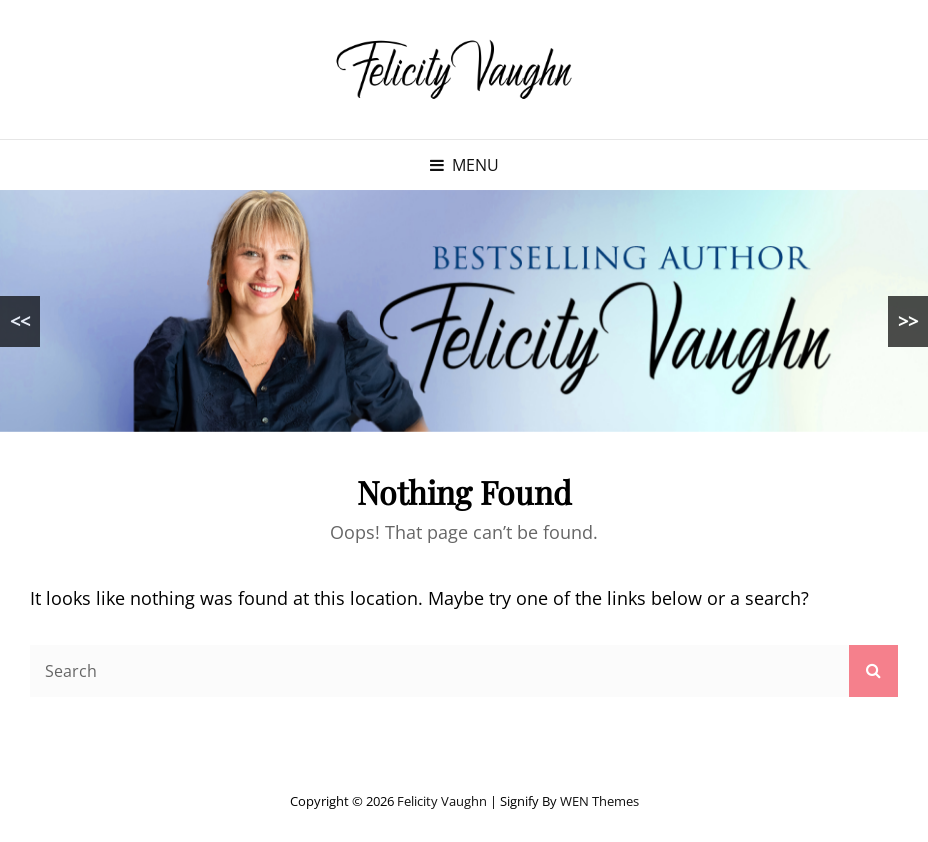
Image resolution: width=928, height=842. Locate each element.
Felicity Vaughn (442, 801)
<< (20, 321)
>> (908, 321)
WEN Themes (599, 801)
